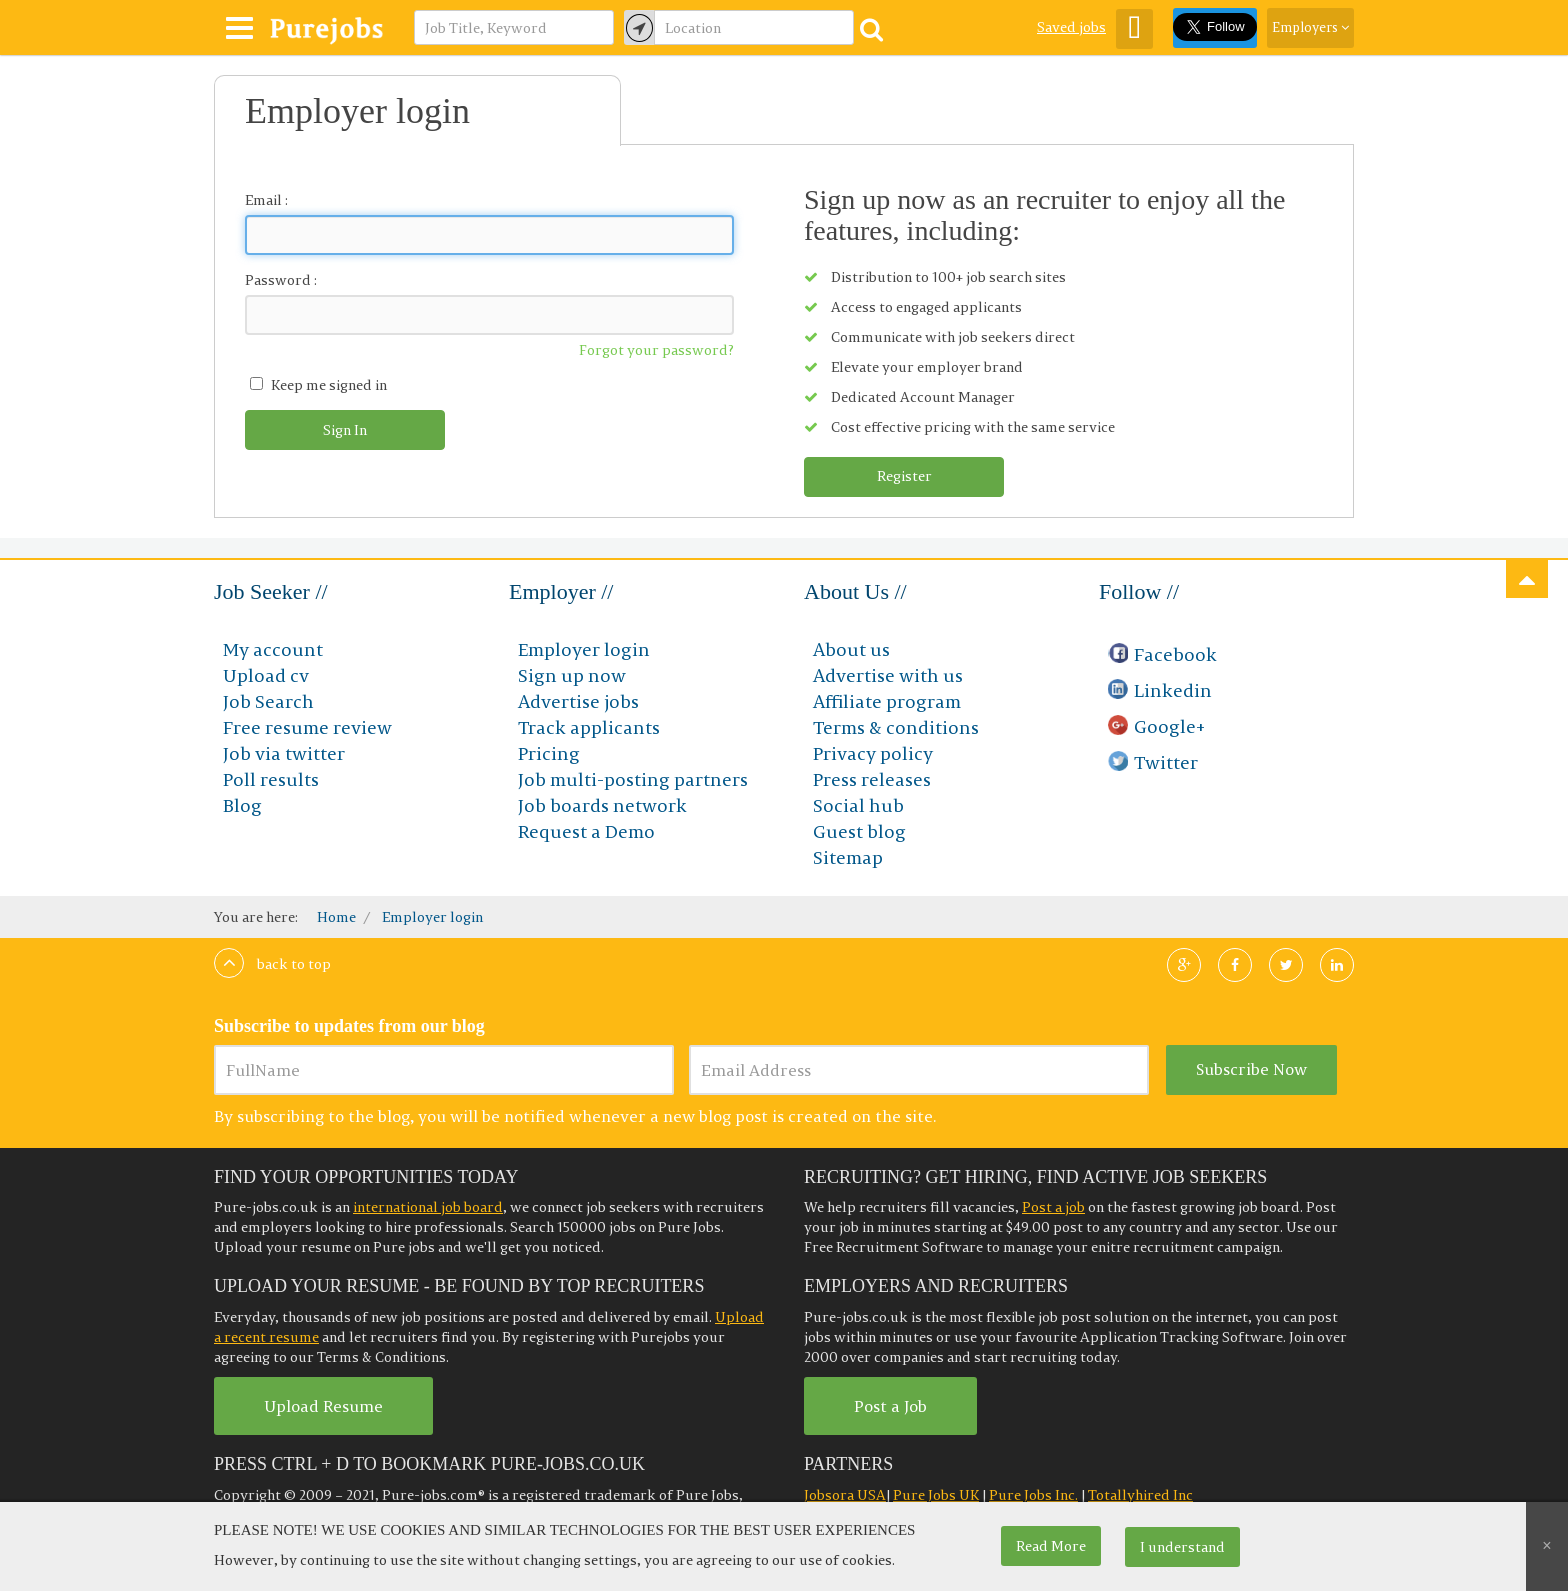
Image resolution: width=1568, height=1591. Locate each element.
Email (263, 200)
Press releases (872, 779)
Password (278, 280)
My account (273, 649)
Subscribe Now (1251, 1069)
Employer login (584, 649)
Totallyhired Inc (1140, 1495)
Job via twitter (284, 753)
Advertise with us (888, 675)
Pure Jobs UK (936, 1495)
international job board (428, 1207)
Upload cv (266, 675)
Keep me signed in (329, 385)
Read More (1051, 1546)
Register (904, 476)
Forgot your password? (656, 350)
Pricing (549, 753)
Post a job (1053, 1207)
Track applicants (589, 727)
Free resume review (307, 727)
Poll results (271, 779)
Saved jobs (1071, 27)
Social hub (858, 805)
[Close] (1547, 1546)
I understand (1182, 1547)
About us (851, 649)
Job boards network (602, 805)
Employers (1310, 27)
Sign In (345, 430)
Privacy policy (873, 753)
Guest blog (859, 831)
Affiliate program (887, 701)
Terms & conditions (896, 727)
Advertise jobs (578, 701)
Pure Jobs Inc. (1033, 1495)
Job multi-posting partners (633, 779)
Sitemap (848, 857)
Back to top (272, 964)
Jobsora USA (845, 1495)
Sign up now (572, 675)
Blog (242, 805)
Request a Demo (586, 831)
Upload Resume (323, 1406)
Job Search (268, 701)
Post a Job (890, 1406)
